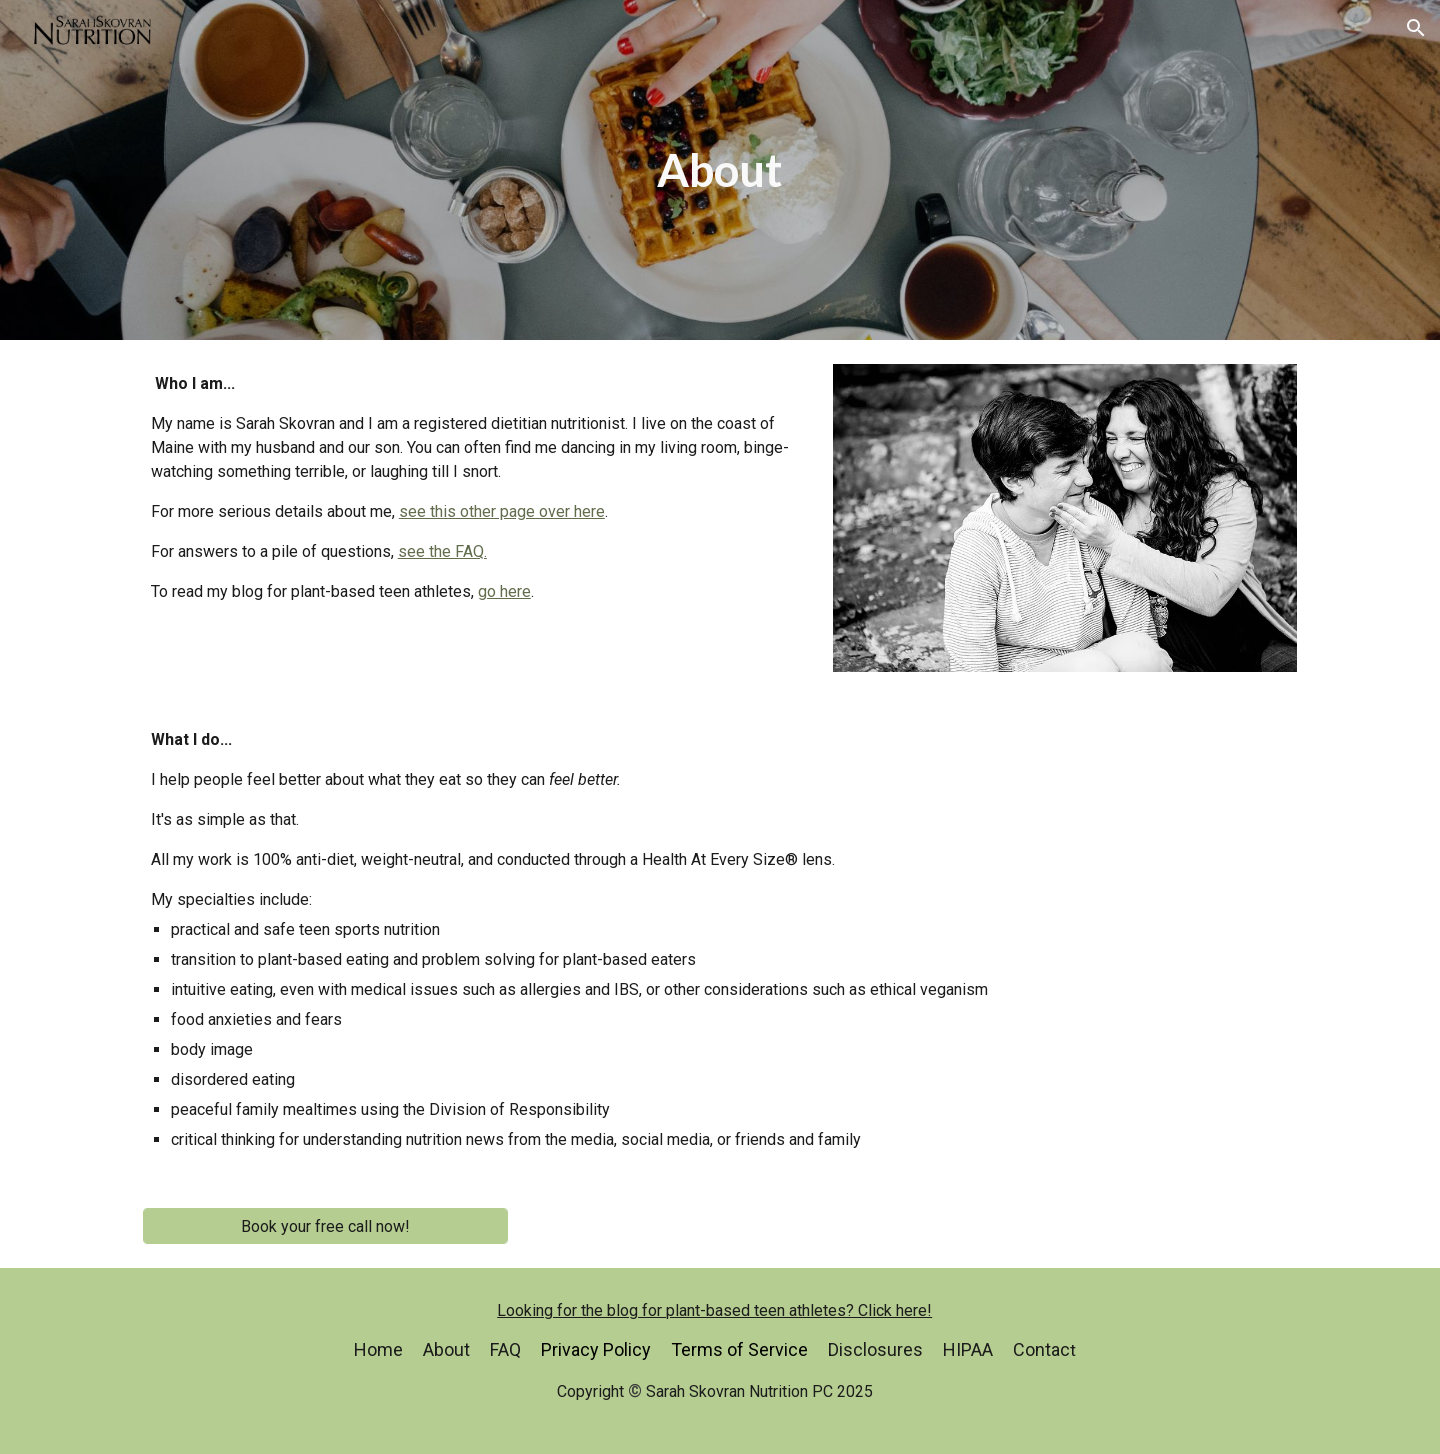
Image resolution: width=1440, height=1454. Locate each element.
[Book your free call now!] (325, 1226)
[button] (1416, 28)
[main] (720, 170)
